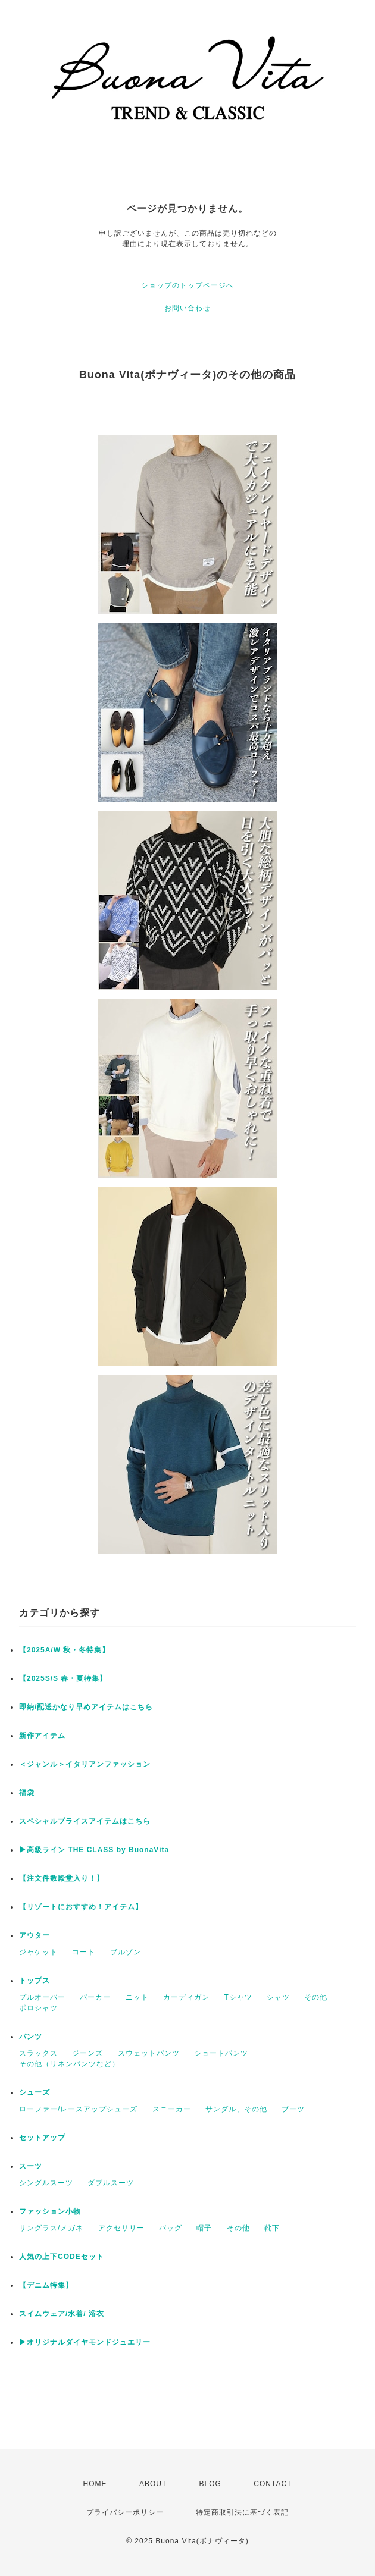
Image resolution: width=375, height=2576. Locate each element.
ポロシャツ (38, 2008)
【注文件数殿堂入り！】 (61, 1878)
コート (83, 1952)
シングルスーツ (46, 2183)
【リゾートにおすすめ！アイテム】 (81, 1907)
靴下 (272, 2228)
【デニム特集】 (46, 2285)
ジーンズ (87, 2053)
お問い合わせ (187, 308)
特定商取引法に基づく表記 (242, 2512)
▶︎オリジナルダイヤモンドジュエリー (85, 2342)
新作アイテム (42, 1735)
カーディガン (186, 1997)
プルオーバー (42, 1997)
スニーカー (171, 2109)
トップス (34, 1980)
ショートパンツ (221, 2053)
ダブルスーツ (111, 2183)
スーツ (30, 2166)
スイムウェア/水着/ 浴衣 (61, 2314)
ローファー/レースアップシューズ (78, 2109)
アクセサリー (121, 2228)
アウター (34, 1935)
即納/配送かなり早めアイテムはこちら (86, 1707)
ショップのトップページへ (187, 285)
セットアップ (42, 2137)
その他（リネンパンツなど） (69, 2064)
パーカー (95, 1997)
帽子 (204, 2228)
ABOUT (153, 2484)
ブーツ (293, 2109)
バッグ (170, 2228)
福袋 (27, 1793)
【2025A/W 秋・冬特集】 (64, 1650)
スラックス (38, 2053)
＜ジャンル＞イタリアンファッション (85, 1764)
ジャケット (38, 1952)
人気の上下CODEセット (61, 2256)
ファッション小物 (50, 2211)
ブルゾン (125, 1952)
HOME (95, 2484)
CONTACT (273, 2484)
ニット (137, 1997)
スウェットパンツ (149, 2053)
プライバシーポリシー (125, 2512)
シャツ (278, 1997)
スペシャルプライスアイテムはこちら (85, 1821)
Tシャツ (238, 1997)
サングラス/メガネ (51, 2228)
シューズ (34, 2092)
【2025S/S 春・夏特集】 (63, 1678)
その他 (315, 1997)
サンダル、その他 (236, 2109)
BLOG (210, 2484)
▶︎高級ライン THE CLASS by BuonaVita (94, 1850)
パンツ (30, 2036)
